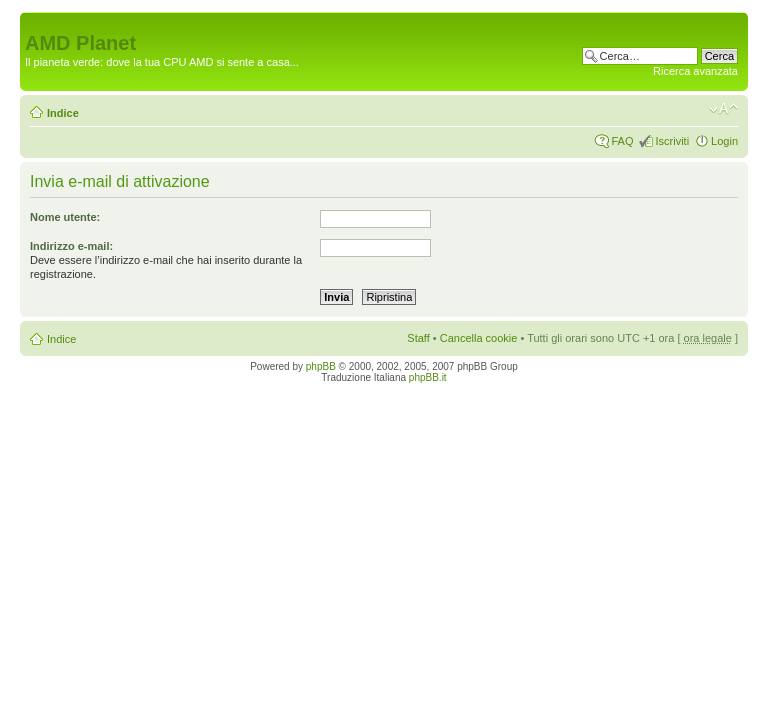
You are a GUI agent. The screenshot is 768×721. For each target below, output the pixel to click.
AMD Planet (80, 43)
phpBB (321, 366)
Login (724, 141)
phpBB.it (428, 377)
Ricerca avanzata (695, 71)
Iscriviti (672, 141)
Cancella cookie (479, 338)
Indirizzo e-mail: (71, 246)
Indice (63, 113)
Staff (418, 338)
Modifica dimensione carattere (723, 109)
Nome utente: (65, 217)
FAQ (622, 141)
